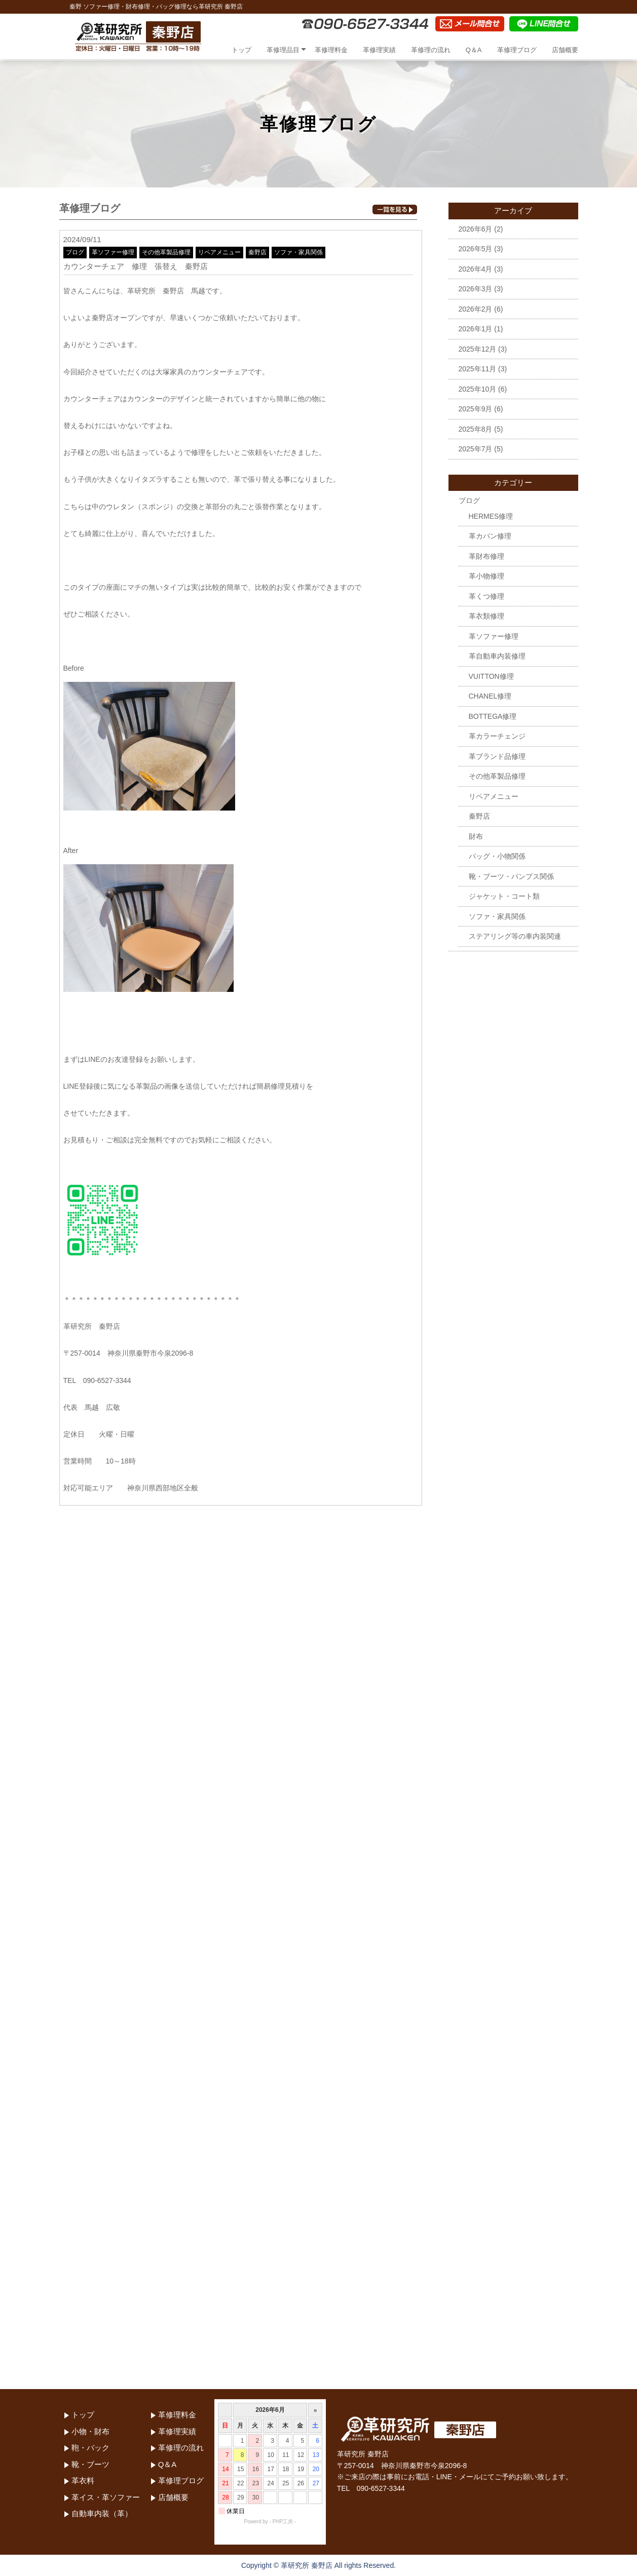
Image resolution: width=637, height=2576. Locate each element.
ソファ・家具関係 (298, 252)
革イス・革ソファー (105, 2497)
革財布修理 (486, 556)
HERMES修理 (491, 516)
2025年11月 (478, 369)
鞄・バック (90, 2447)
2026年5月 (476, 249)
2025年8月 (476, 429)
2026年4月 (476, 269)
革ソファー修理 (113, 252)
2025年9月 (476, 409)
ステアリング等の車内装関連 (515, 936)
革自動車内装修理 (497, 656)
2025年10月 (478, 389)
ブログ (75, 252)
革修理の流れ (431, 50)
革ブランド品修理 (497, 756)
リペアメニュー (219, 252)
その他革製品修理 (166, 252)
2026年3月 (476, 289)
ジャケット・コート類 (504, 896)
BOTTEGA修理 (493, 716)
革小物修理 (486, 576)
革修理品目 (283, 50)
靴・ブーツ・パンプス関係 (511, 876)
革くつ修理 (486, 596)
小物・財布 (90, 2431)
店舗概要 (565, 50)
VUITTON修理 (491, 676)
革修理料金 (331, 50)
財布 (476, 836)
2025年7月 (476, 449)
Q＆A (474, 50)
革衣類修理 (486, 616)
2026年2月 (476, 309)
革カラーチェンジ (497, 736)
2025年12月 (478, 349)
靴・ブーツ (90, 2464)
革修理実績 (379, 50)
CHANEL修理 (490, 696)
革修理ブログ (517, 50)
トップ (241, 50)
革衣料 (82, 2480)
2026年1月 (476, 329)
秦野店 (257, 252)
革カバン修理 (490, 536)
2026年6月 (476, 229)
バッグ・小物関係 (497, 856)
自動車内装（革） (101, 2513)
